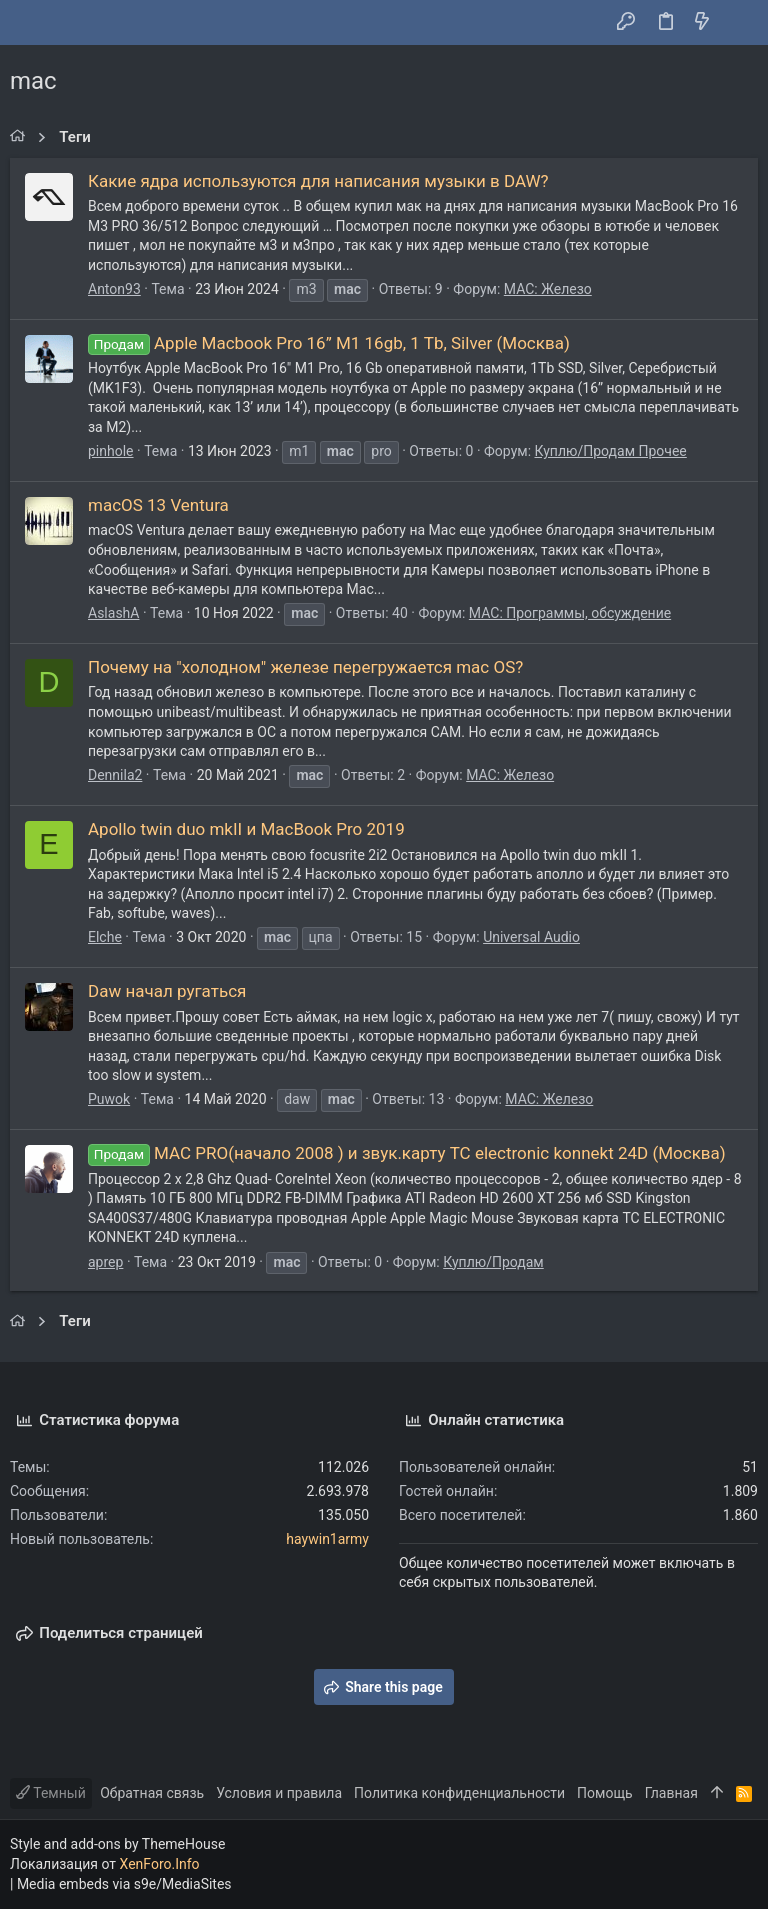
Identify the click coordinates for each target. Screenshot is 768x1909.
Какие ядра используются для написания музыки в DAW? (318, 181)
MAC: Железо (548, 289)
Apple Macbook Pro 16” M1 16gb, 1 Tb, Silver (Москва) (329, 343)
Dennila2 (115, 775)
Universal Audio (531, 937)
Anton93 (114, 289)
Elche (105, 937)
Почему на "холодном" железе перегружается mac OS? (305, 667)
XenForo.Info (160, 1864)
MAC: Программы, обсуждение (570, 613)
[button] (30, 23)
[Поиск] (738, 23)
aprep (105, 1262)
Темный (51, 1793)
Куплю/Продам (493, 1262)
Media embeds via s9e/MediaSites (124, 1884)
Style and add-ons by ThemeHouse (117, 1844)
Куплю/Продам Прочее (611, 451)
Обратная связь (152, 1793)
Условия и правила (279, 1793)
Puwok (109, 1099)
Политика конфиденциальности (459, 1793)
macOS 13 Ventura (158, 505)
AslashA (113, 613)
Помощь (605, 1793)
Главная (671, 1793)
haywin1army (327, 1539)
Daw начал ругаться (167, 991)
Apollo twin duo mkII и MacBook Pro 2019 (246, 829)
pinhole (111, 451)
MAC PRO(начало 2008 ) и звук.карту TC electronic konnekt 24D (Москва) (407, 1153)
